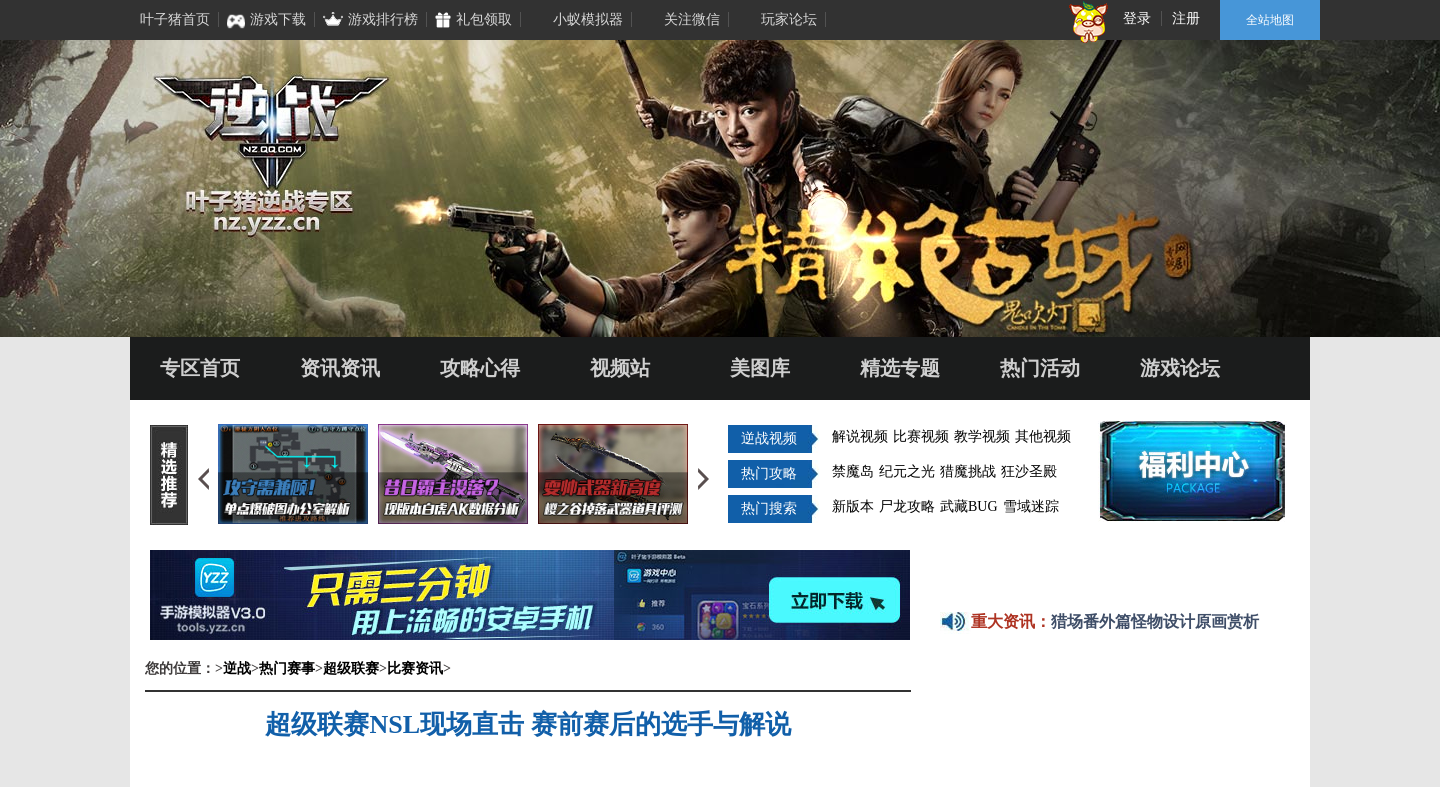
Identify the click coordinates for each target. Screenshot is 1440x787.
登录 (1137, 18)
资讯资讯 (340, 368)
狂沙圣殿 (1029, 471)
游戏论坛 (1180, 368)
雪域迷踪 (1031, 506)
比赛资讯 (415, 668)
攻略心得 (480, 368)
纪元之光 (907, 471)
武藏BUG (969, 506)
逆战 (237, 668)
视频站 (620, 368)
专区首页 (200, 368)
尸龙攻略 (907, 506)
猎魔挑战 (968, 471)
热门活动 (1040, 368)
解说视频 (860, 436)
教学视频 (982, 436)
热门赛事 (287, 668)
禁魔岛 (853, 471)
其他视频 (1043, 436)
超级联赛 (351, 668)
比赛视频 (921, 436)
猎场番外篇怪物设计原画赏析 (1155, 621)
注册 (1186, 18)
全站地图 (1270, 20)
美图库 (760, 368)
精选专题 (900, 368)
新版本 (853, 506)
